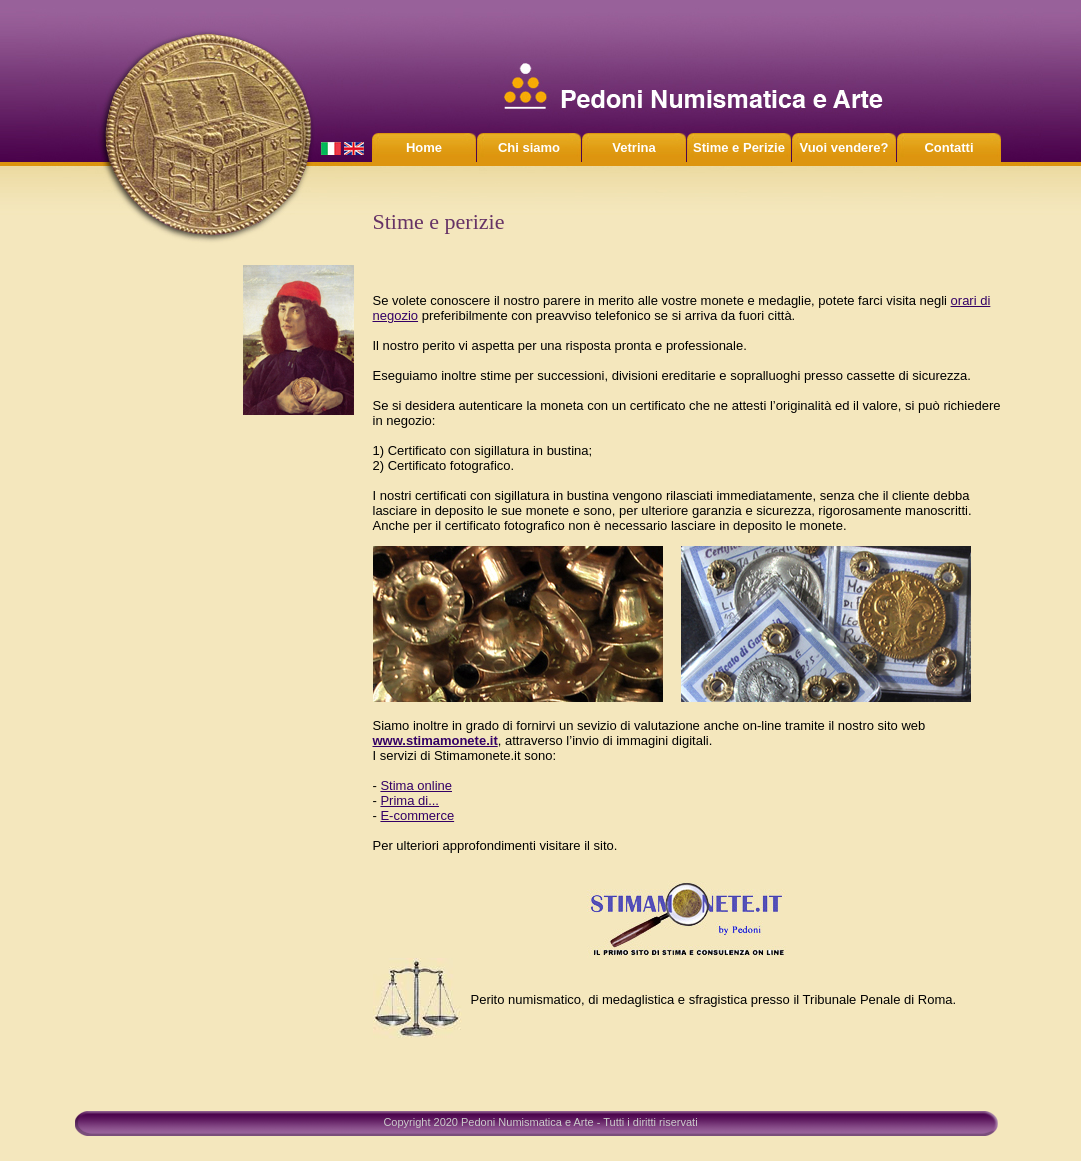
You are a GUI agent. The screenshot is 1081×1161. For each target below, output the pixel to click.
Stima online (416, 785)
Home (424, 147)
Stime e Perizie (739, 147)
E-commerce (417, 815)
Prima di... (409, 800)
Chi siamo (529, 147)
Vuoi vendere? (843, 147)
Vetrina (633, 147)
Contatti (948, 147)
